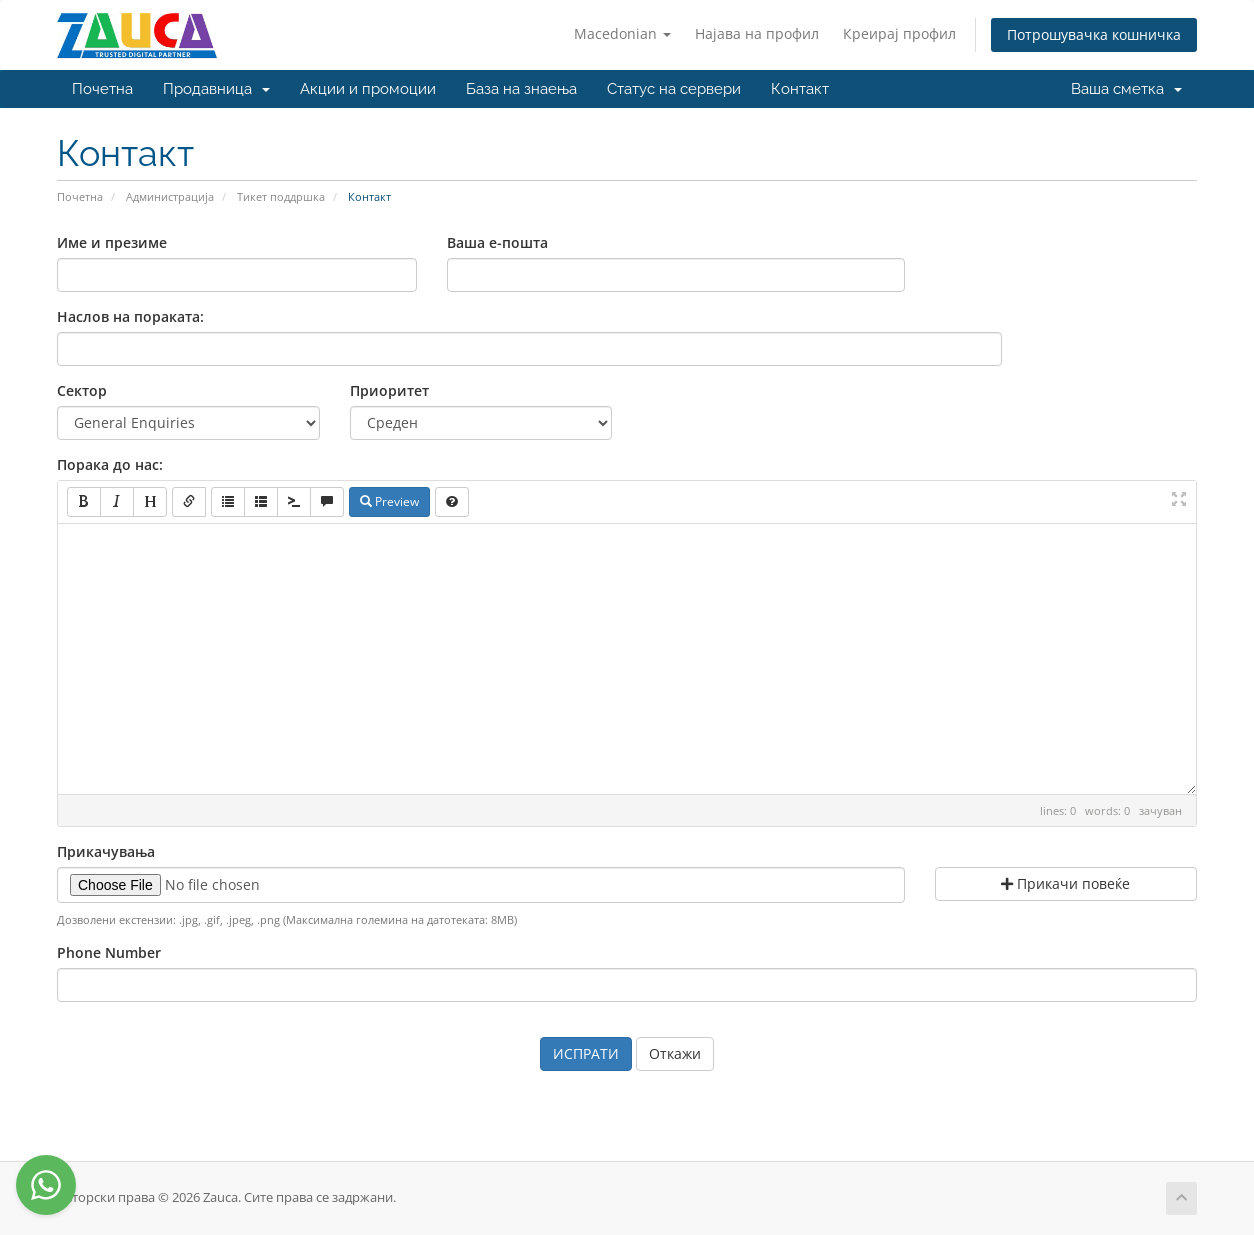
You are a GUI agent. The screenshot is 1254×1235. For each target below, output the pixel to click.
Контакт (800, 89)
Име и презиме (112, 242)
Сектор (82, 390)
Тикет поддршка (281, 196)
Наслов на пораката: (130, 316)
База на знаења (521, 89)
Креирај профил (899, 33)
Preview (389, 501)
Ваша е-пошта (497, 242)
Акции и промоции (368, 89)
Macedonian (622, 33)
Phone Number (109, 952)
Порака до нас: (110, 464)
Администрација (170, 196)
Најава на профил (757, 33)
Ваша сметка (1126, 89)
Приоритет (389, 390)
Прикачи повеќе (1065, 883)
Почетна (102, 89)
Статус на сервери (674, 89)
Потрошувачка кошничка (1094, 34)
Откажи (675, 1053)
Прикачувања (106, 851)
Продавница (216, 89)
